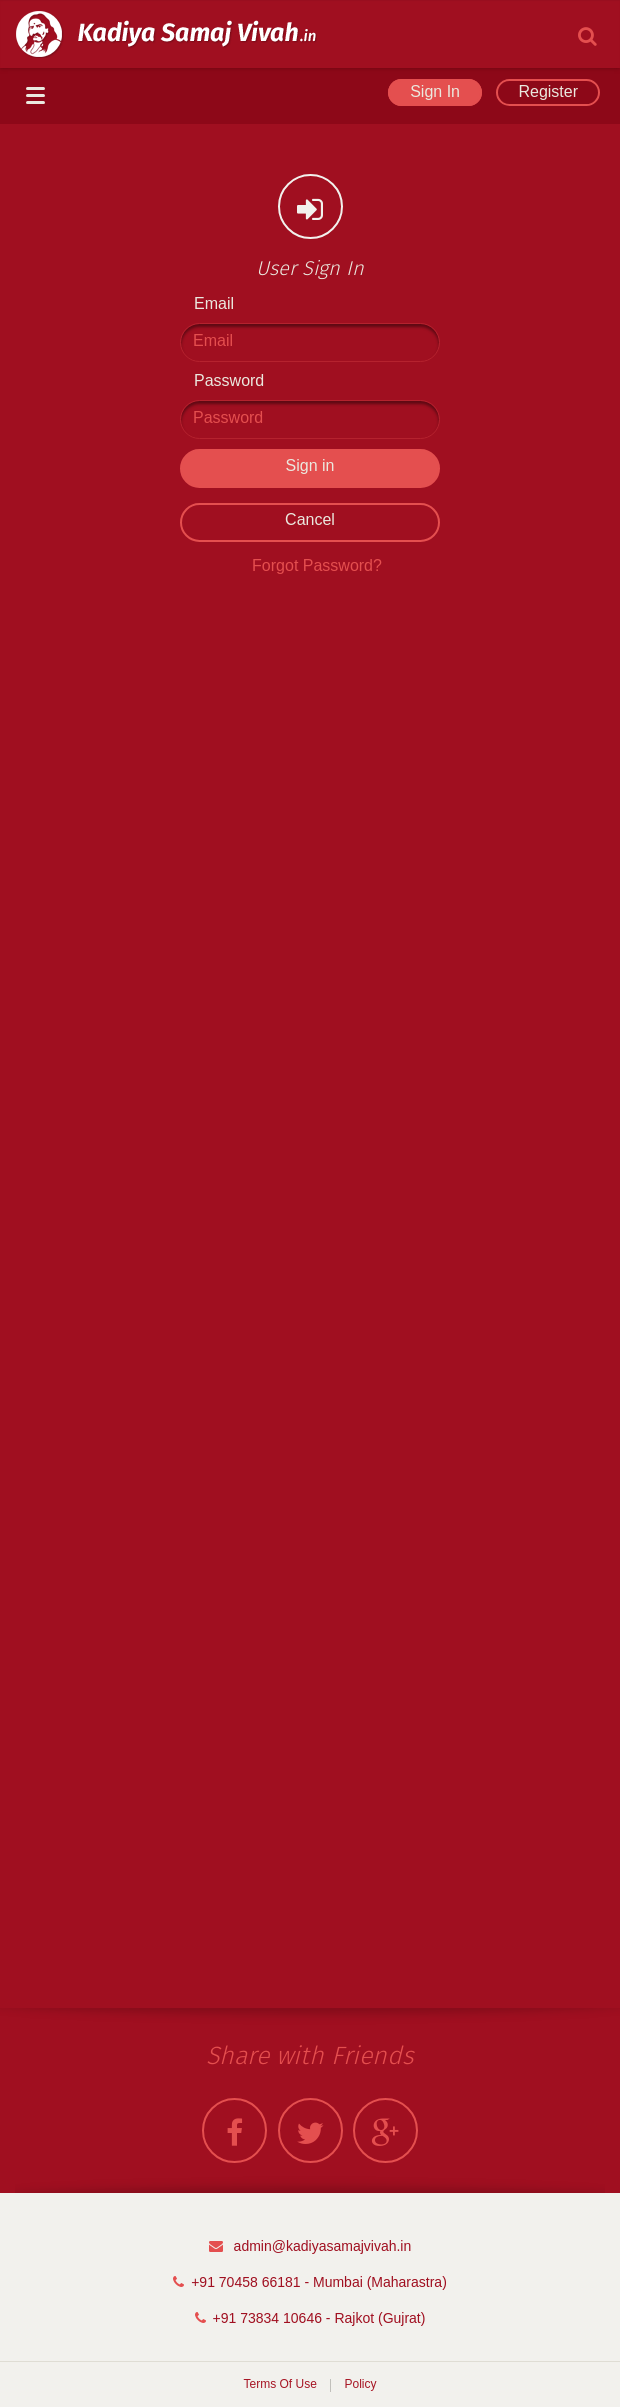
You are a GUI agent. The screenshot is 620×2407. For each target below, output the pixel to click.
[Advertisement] (310, 898)
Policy (361, 2384)
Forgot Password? (317, 565)
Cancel (310, 519)
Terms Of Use (279, 2384)
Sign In (435, 91)
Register (548, 91)
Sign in (310, 465)
